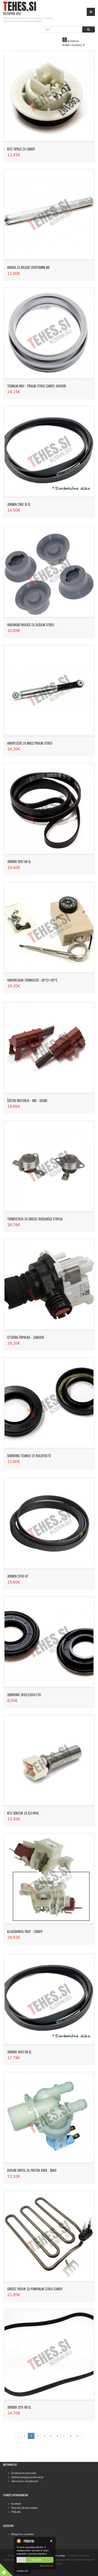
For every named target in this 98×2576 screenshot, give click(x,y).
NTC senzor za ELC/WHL (23, 1813)
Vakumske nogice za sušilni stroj (30, 624)
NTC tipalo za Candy (21, 149)
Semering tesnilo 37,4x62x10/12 (29, 1455)
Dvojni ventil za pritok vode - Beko (31, 2170)
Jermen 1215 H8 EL (19, 2407)
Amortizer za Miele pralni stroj (29, 743)
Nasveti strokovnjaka (24, 2507)
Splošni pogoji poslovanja (27, 2477)
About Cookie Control (19, 2540)
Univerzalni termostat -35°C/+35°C (32, 980)
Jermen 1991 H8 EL (19, 861)
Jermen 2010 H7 (17, 1576)
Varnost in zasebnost (24, 2481)
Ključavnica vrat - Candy (25, 1931)
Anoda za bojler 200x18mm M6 (28, 267)
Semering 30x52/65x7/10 (24, 1694)
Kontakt (16, 2503)
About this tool (46, 2566)
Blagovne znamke (22, 2534)
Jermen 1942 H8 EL (19, 2052)
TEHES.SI (19, 8)
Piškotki (16, 2511)
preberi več (22, 2571)
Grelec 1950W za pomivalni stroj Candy (35, 2288)
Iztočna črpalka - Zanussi (25, 1337)
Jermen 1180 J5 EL (18, 504)
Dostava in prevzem (23, 2473)
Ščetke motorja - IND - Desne (27, 1100)
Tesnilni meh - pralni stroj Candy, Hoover (36, 386)
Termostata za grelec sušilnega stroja (35, 1219)
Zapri (51, 2541)
